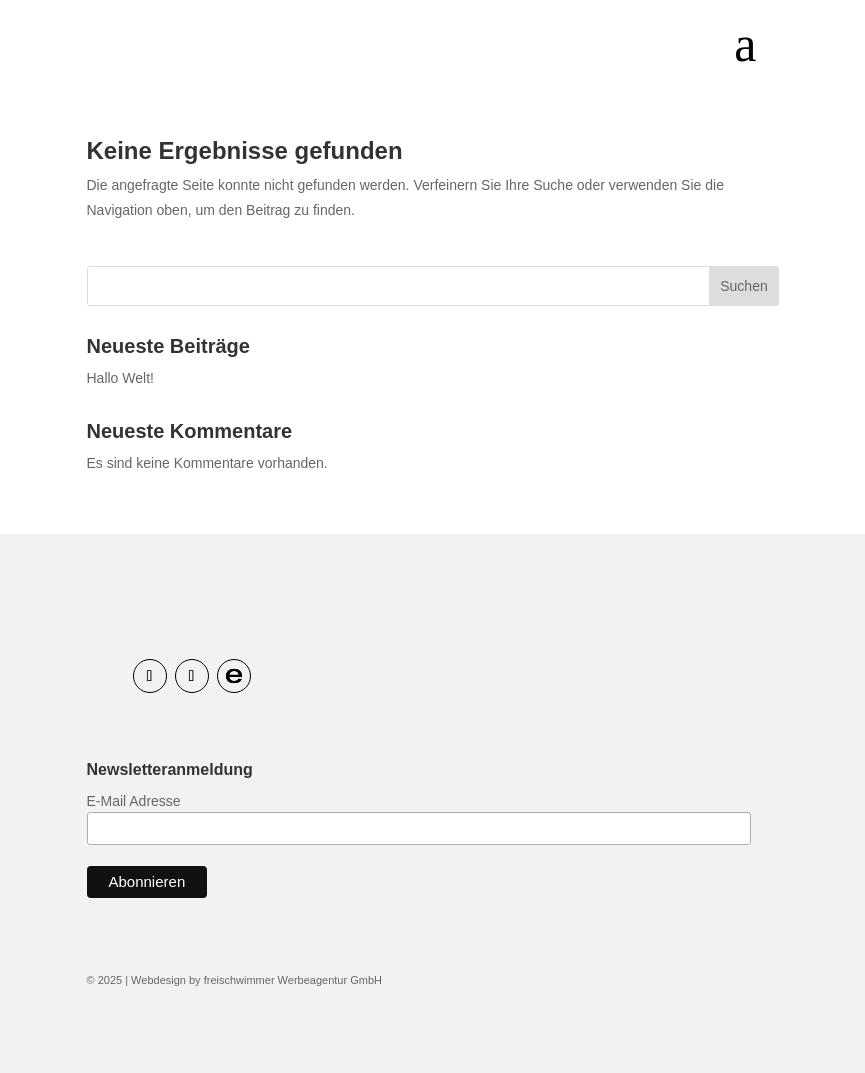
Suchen (743, 286)
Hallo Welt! (120, 378)
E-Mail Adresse (134, 801)
